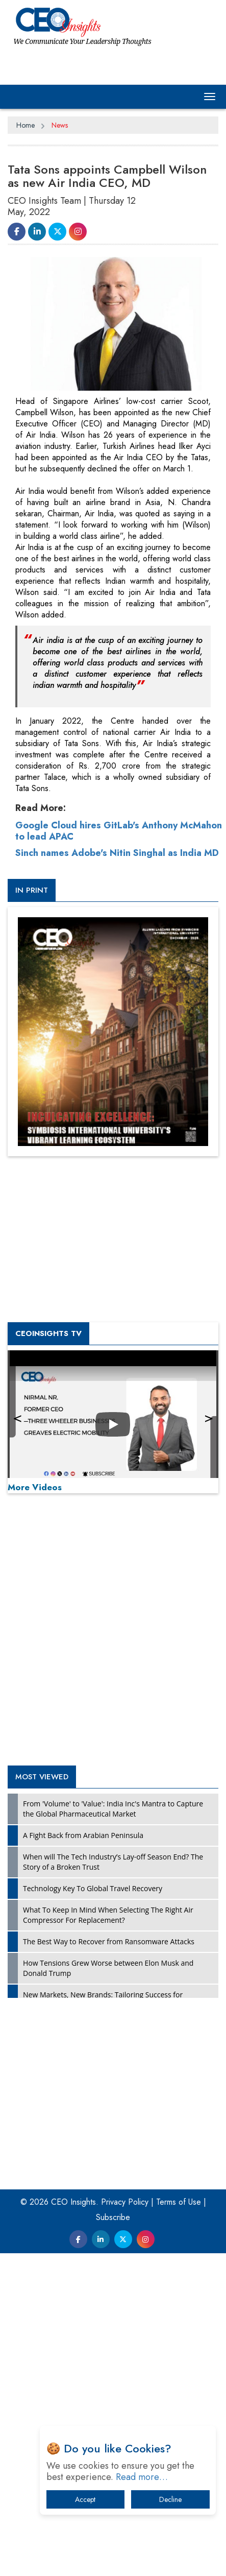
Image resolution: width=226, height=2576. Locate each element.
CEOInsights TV (48, 1500)
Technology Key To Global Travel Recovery (92, 2055)
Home (25, 125)
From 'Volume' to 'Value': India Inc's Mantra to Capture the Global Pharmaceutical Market (113, 1976)
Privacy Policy (124, 2369)
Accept (85, 2499)
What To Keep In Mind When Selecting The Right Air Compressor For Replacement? (108, 2082)
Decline (170, 2499)
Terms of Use (178, 2369)
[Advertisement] (91, 884)
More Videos (35, 1654)
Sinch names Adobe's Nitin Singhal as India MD (117, 1020)
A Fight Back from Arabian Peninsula (83, 2002)
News (60, 125)
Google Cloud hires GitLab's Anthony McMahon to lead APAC (118, 998)
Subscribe (113, 2384)
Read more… (142, 2477)
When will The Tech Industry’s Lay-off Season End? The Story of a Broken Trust (113, 2029)
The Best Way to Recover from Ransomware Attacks (108, 2108)
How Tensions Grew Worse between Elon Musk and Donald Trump (108, 2135)
